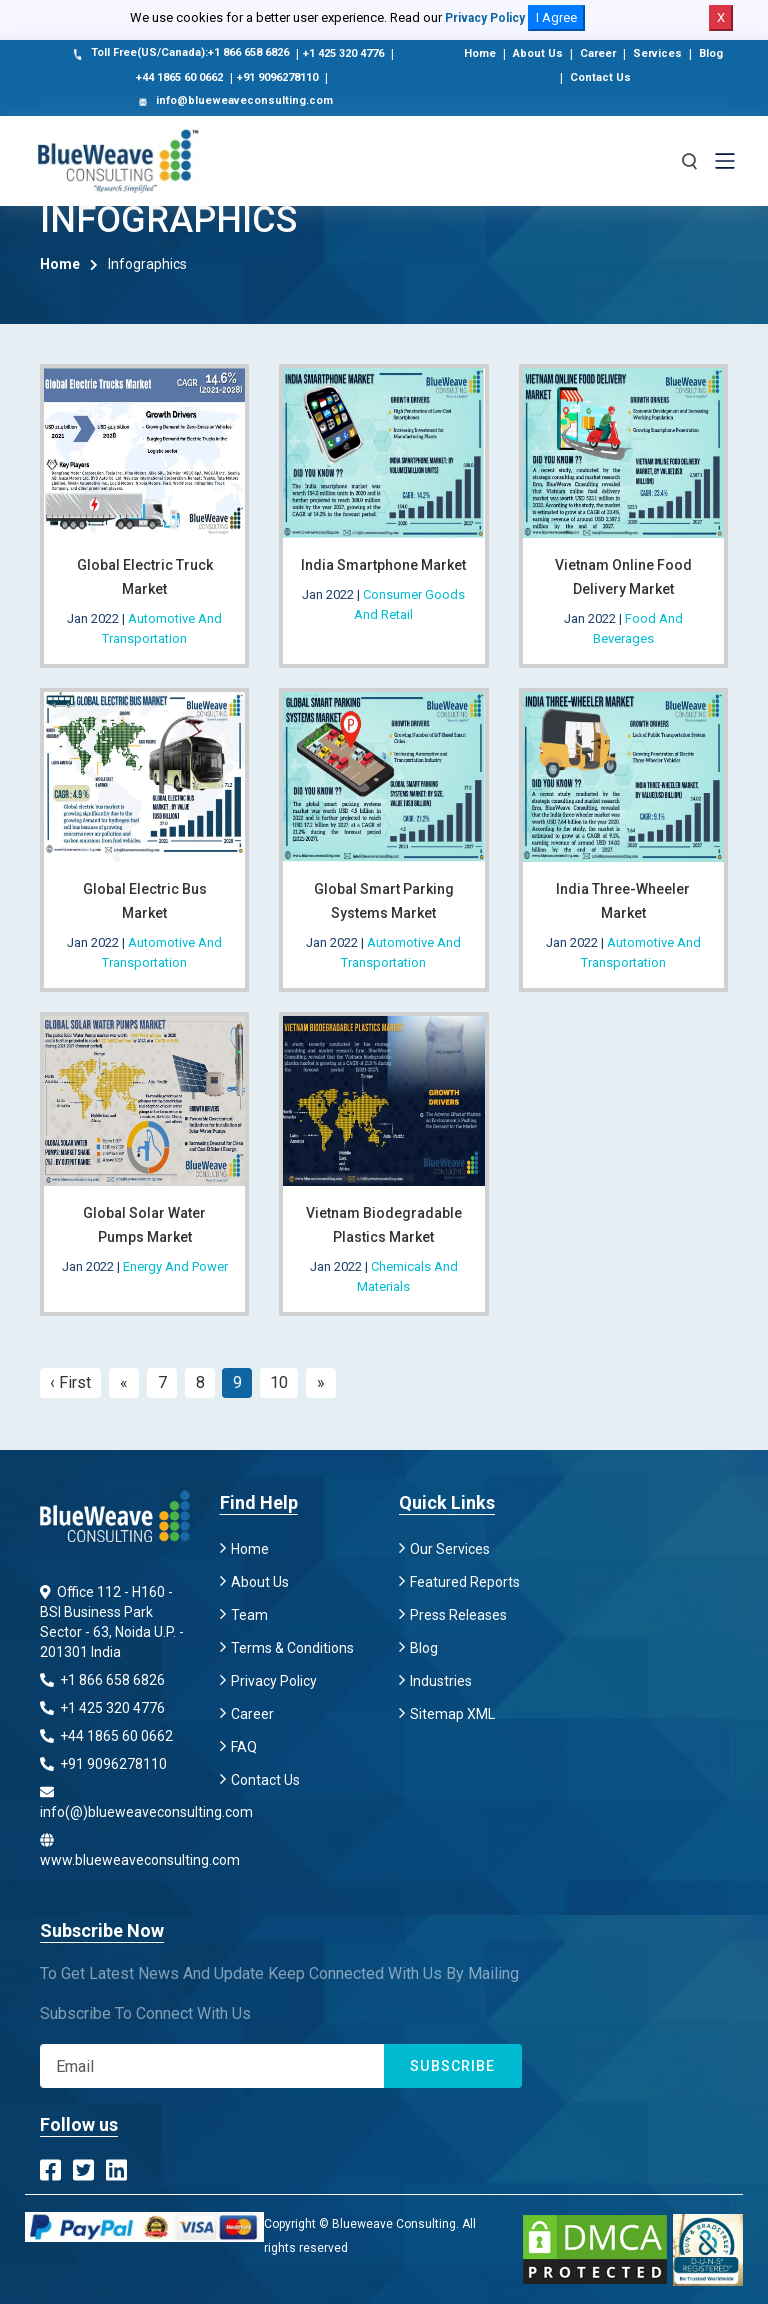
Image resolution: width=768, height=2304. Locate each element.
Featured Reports (465, 1582)
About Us (538, 53)
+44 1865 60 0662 (179, 77)
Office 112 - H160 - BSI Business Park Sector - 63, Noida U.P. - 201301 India (112, 1622)
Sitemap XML (452, 1714)
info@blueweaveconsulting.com (234, 102)
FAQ (244, 1747)
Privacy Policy (485, 18)
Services (657, 53)
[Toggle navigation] (725, 161)
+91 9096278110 (277, 77)
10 (279, 1382)
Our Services (450, 1549)
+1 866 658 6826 (102, 1680)
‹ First (70, 1382)
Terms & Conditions (292, 1648)
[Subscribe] (212, 2066)
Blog (711, 53)
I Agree (556, 17)
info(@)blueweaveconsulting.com (115, 1802)
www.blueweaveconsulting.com (115, 1850)
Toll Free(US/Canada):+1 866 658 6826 (179, 54)
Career (598, 53)
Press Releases (458, 1615)
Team (249, 1615)
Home (480, 53)
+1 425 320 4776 (343, 53)
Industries (441, 1681)
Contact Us (600, 77)
